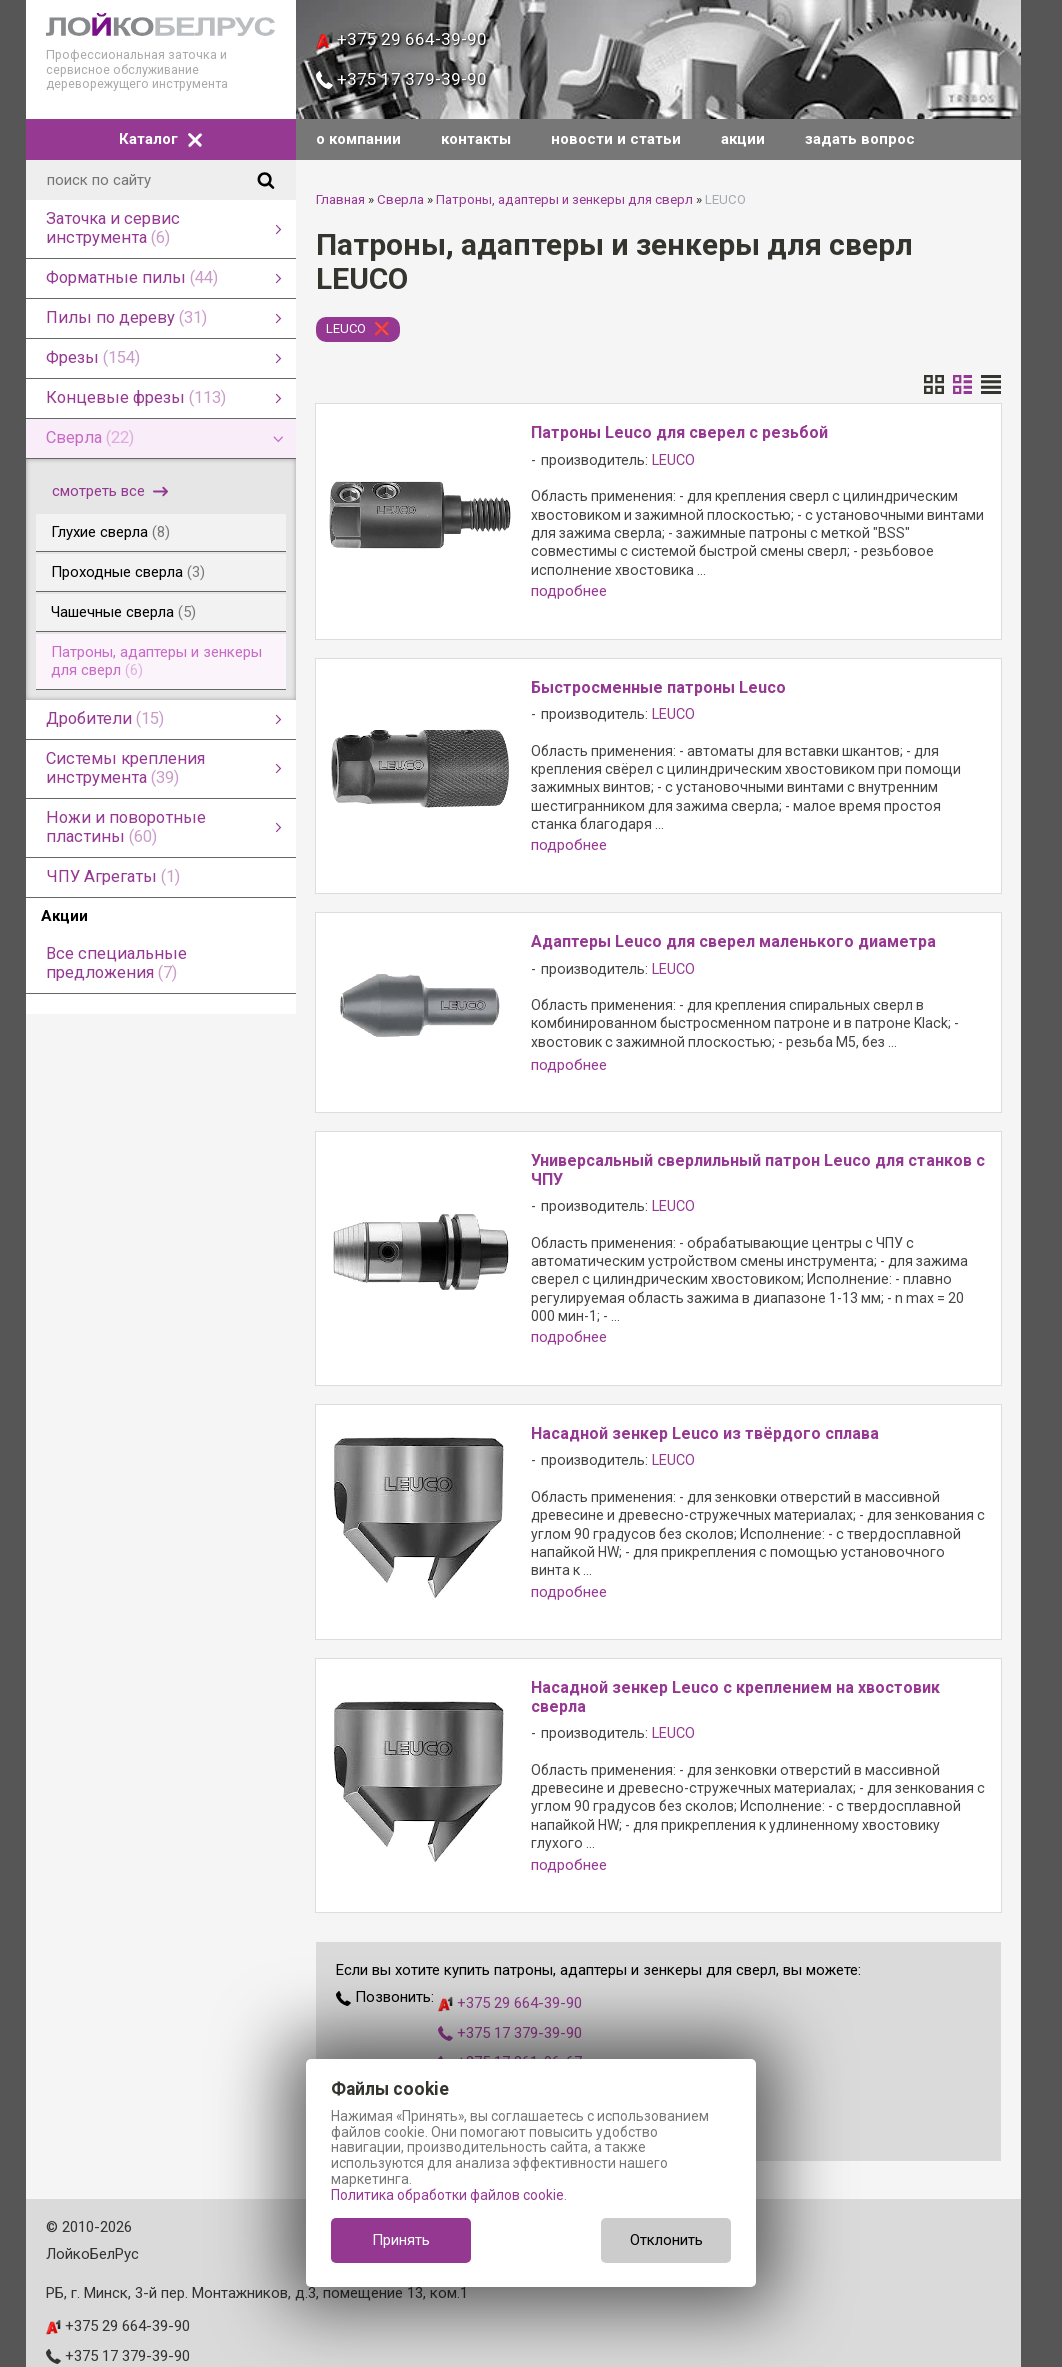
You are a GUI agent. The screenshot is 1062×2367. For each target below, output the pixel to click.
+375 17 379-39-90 (401, 79)
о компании (358, 139)
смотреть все (110, 491)
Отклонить (666, 2240)
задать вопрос (860, 139)
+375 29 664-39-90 (401, 39)
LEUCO (346, 328)
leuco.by (73, 2350)
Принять (401, 2240)
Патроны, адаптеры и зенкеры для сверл (564, 199)
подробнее (569, 591)
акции (743, 139)
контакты (476, 139)
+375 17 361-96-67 (510, 1968)
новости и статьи (616, 139)
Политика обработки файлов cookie (447, 2195)
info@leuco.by (93, 2321)
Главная (340, 199)
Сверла (400, 199)
